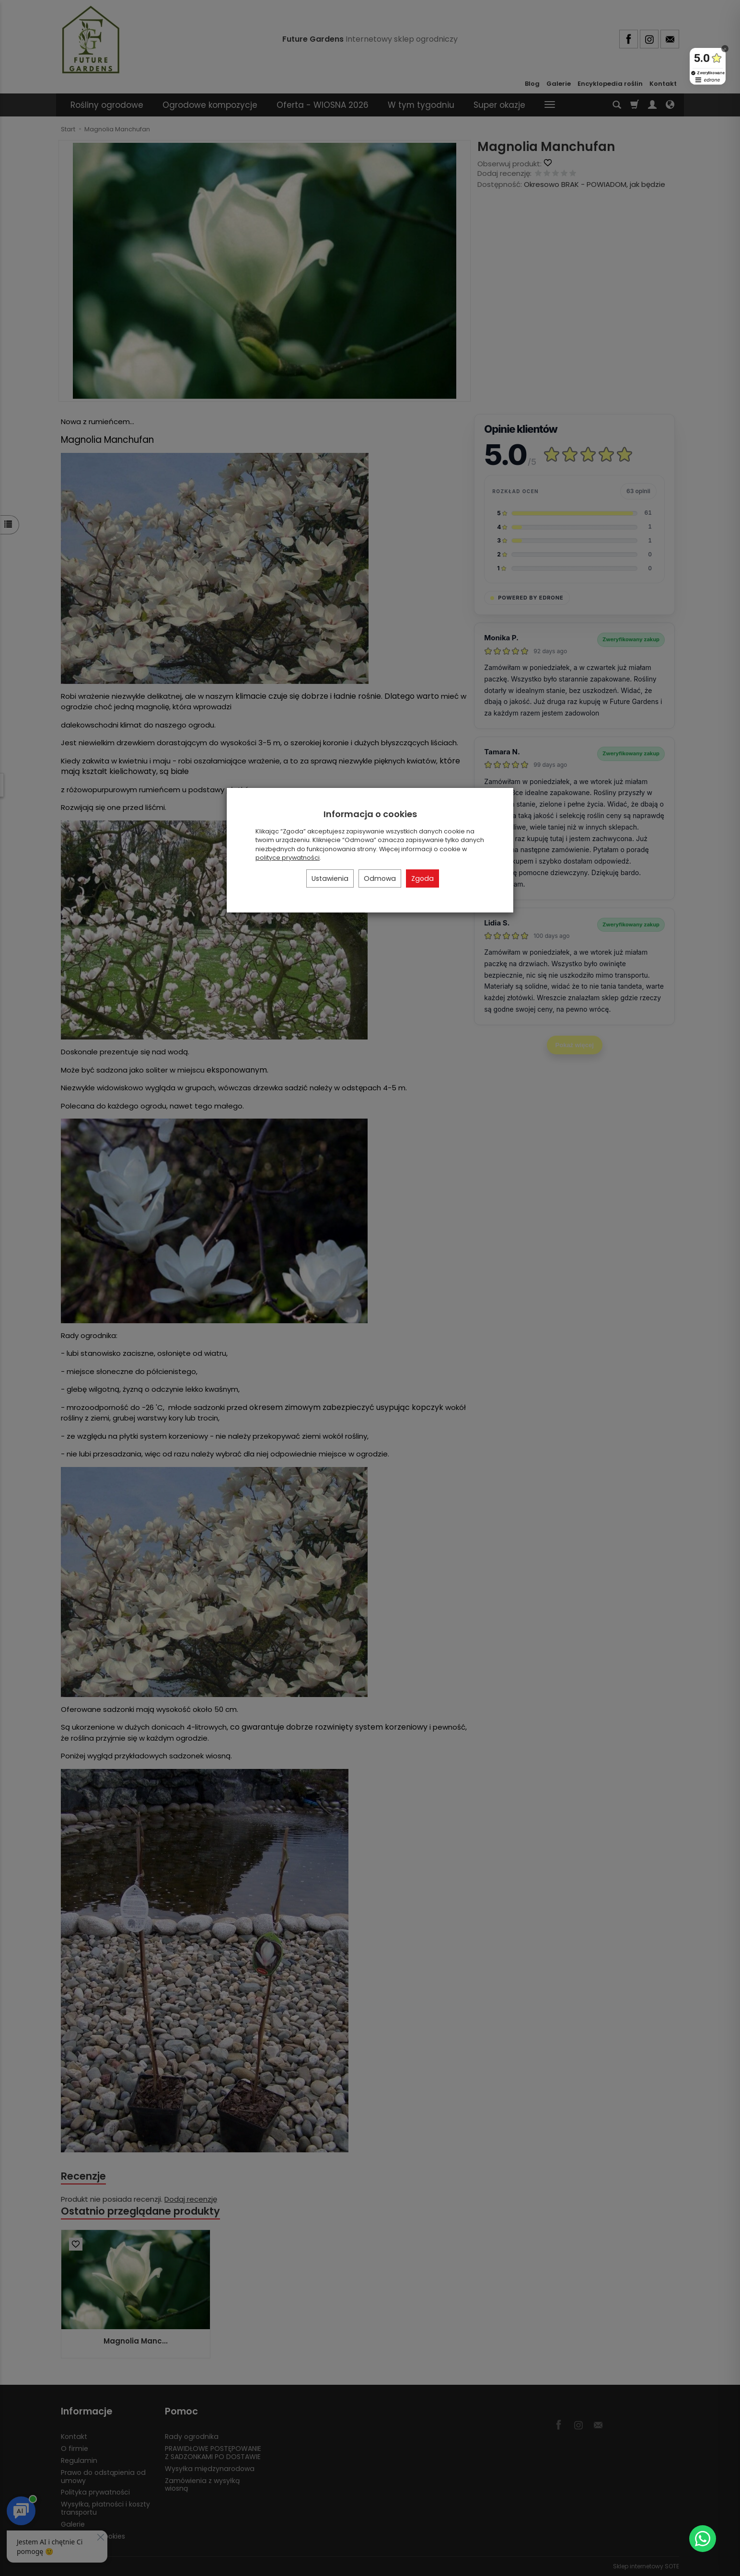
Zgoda (422, 878)
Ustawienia (330, 878)
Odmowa (380, 878)
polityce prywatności (287, 858)
